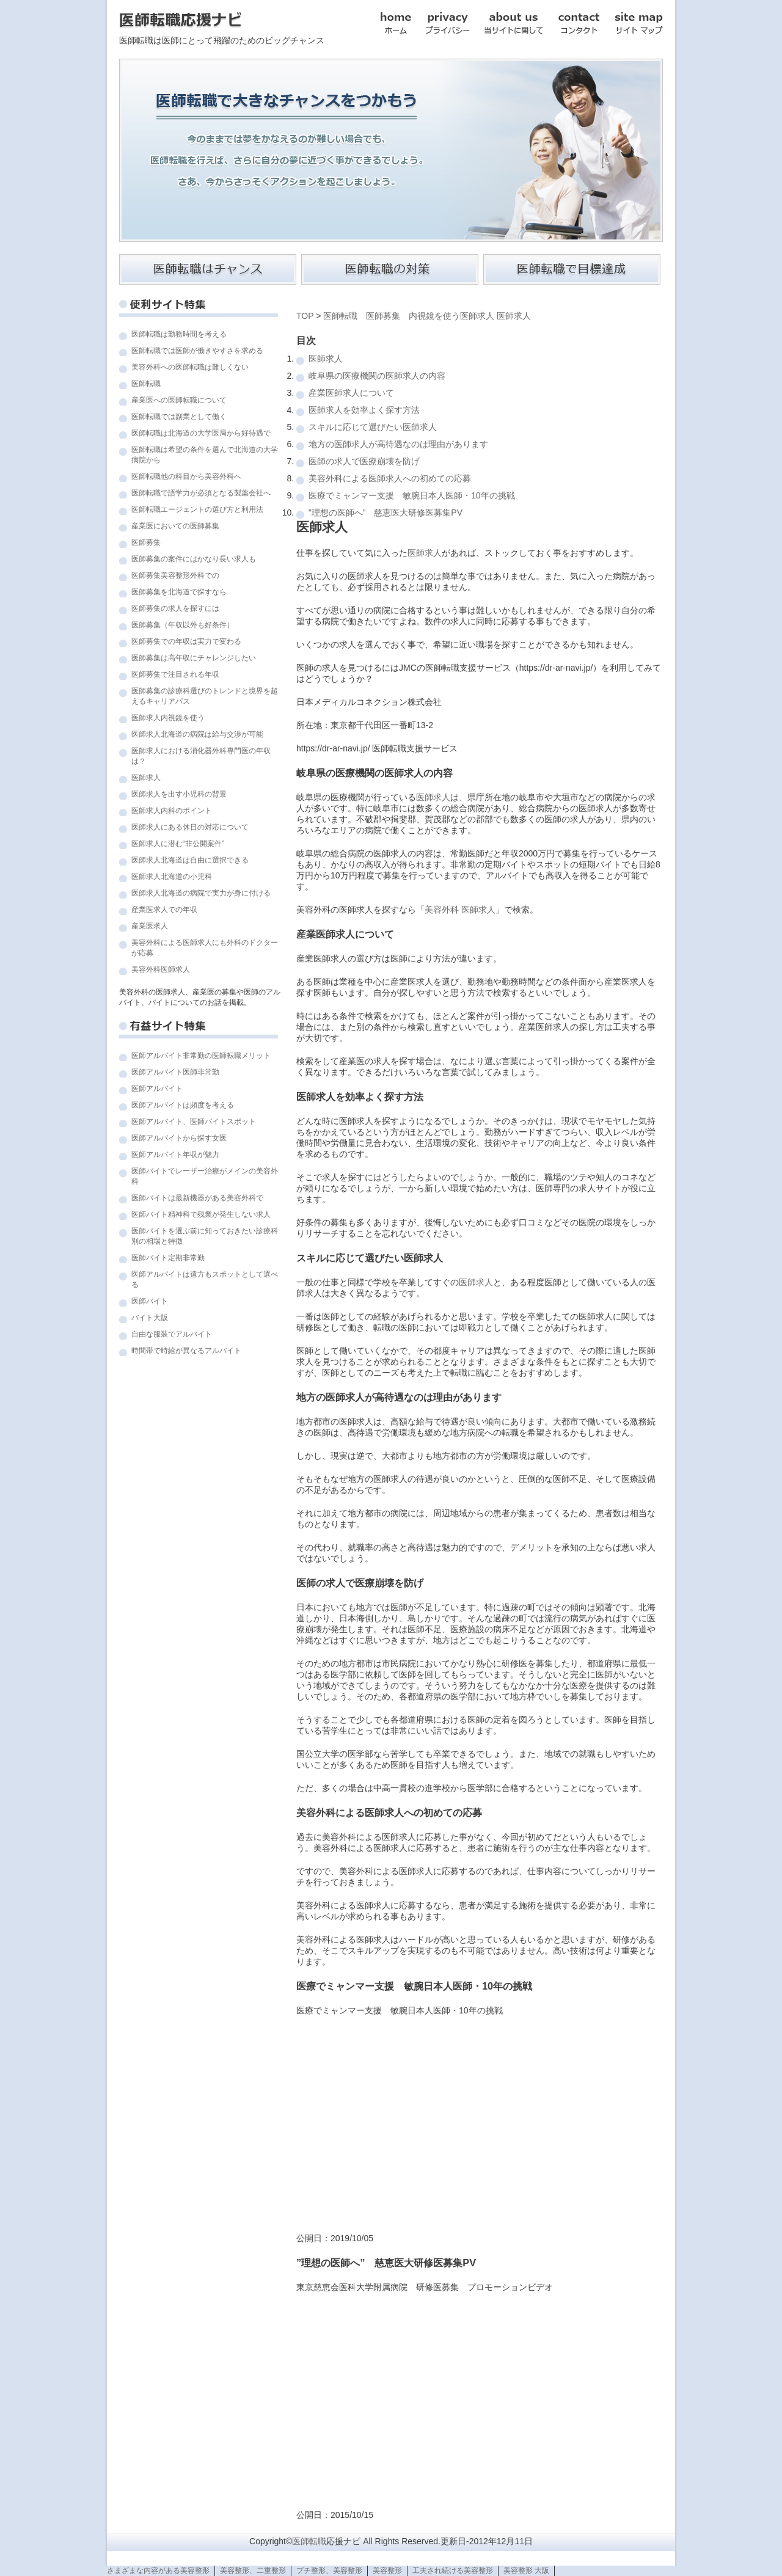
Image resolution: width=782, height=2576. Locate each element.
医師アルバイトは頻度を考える (182, 1105)
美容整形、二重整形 (253, 2570)
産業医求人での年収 (164, 909)
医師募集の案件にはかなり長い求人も (193, 559)
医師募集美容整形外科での (175, 575)
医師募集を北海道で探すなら (179, 592)
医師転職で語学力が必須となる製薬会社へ (201, 493)
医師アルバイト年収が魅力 (175, 1154)
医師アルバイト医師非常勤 (175, 1072)
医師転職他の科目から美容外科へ (186, 476)
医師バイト (149, 1301)
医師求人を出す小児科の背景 (179, 794)
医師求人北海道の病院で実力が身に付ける (201, 893)
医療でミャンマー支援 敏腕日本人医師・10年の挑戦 (412, 495)
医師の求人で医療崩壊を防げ (364, 461)
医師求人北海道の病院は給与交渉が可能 (197, 734)
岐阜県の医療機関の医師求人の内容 (377, 376)
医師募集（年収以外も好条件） (182, 625)
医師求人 (146, 777)
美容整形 (387, 2570)
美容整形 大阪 (526, 2570)
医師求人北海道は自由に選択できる (190, 860)
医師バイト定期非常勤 (168, 1257)
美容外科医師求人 (160, 969)
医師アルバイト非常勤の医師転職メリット (201, 1055)
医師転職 (146, 383)
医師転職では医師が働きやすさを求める (197, 350)
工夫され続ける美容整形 (452, 2570)
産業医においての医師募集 (175, 526)
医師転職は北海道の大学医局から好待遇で (201, 433)
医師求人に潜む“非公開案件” (177, 843)
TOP (304, 316)
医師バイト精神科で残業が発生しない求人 (201, 1214)
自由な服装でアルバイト (171, 1334)
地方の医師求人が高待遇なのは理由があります (398, 444)
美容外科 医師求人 (460, 909)
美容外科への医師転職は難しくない (190, 367)
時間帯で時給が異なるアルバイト (186, 1350)
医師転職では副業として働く (179, 416)
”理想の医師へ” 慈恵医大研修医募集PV (385, 512)
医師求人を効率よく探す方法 (364, 410)
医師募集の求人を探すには (175, 608)
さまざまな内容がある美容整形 (158, 2570)
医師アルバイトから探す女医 (179, 1138)
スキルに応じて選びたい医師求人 (373, 427)
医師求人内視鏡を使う (168, 717)
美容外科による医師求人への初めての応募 (390, 478)
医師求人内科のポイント (171, 810)
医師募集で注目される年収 (175, 674)
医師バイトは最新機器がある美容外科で (197, 1198)
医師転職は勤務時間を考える (179, 334)
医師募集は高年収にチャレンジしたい (193, 658)
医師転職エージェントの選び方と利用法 (197, 509)
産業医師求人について (351, 393)
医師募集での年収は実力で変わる (186, 641)
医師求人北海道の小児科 (171, 876)
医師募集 (146, 542)
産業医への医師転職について (179, 400)
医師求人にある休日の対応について (190, 827)
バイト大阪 (149, 1317)
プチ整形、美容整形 (329, 2570)
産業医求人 (149, 926)
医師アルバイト (157, 1088)
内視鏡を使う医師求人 (451, 316)
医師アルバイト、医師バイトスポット (193, 1121)
